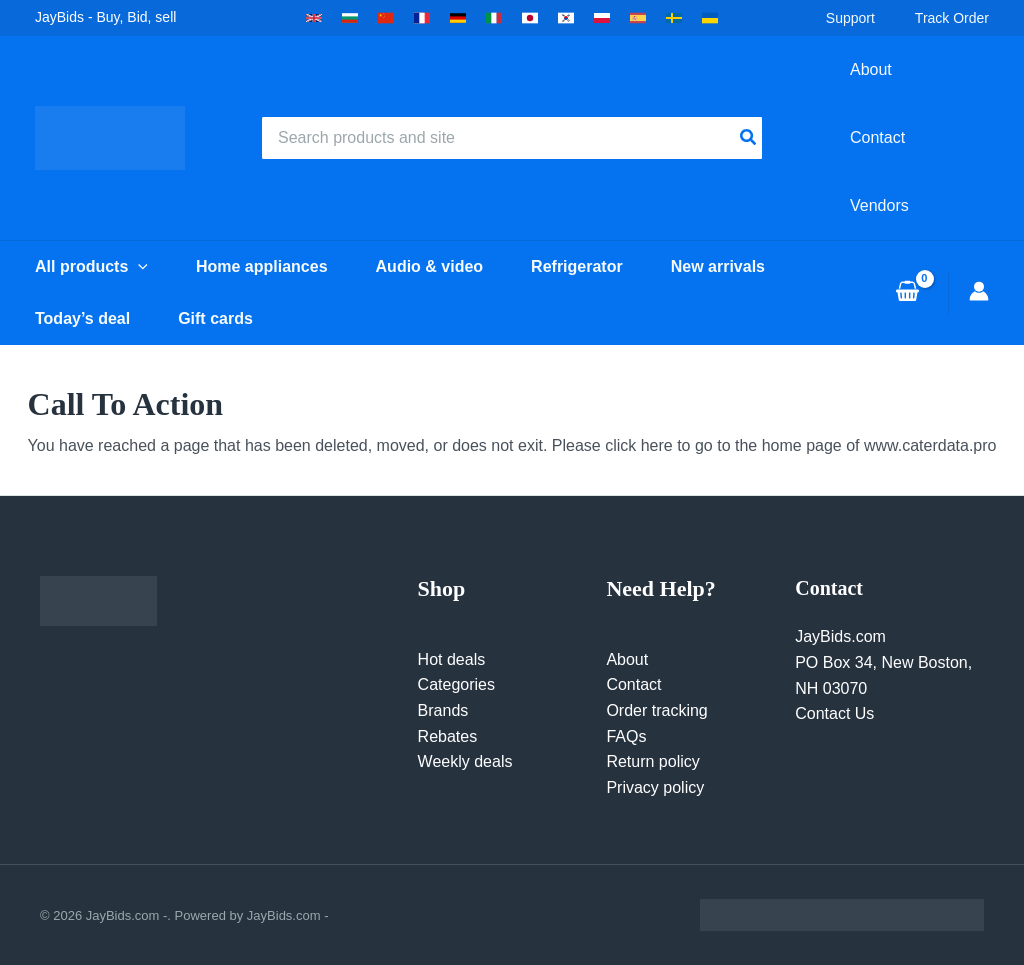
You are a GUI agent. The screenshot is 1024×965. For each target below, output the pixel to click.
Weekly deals (465, 761)
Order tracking (656, 710)
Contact (633, 684)
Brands (443, 710)
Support (850, 18)
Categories (456, 684)
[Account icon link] (979, 291)
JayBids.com (840, 636)
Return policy (652, 761)
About (627, 659)
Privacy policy (655, 787)
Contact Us (834, 713)
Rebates (448, 736)
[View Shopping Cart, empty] (907, 293)
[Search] (749, 138)
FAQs (626, 736)
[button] (314, 18)
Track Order (952, 18)
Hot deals (452, 659)
